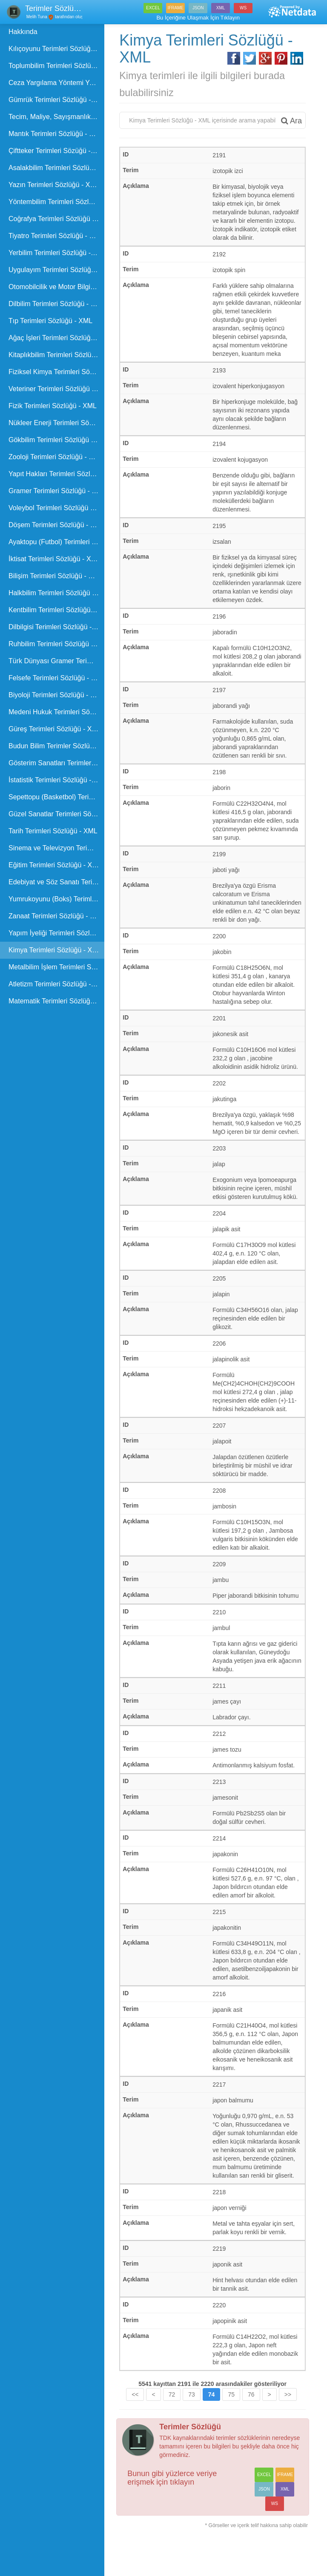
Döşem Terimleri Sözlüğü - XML (56, 524)
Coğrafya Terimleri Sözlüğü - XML (57, 218)
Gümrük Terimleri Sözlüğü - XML (57, 99)
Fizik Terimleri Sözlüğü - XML (53, 405)
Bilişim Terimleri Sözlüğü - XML (55, 575)
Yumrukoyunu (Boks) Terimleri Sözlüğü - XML (57, 899)
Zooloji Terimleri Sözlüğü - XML (56, 456)
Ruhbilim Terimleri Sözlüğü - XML (57, 644)
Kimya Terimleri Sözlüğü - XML (55, 950)
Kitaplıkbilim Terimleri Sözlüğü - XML (57, 354)
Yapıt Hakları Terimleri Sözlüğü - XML (57, 473)
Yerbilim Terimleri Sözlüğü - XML (57, 252)
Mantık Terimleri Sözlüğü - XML (56, 133)
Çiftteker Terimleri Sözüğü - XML (57, 150)
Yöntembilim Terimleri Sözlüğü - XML (57, 201)
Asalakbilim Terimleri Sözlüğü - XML (57, 167)
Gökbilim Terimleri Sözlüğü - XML (57, 439)
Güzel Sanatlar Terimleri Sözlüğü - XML (57, 814)
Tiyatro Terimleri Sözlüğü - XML (56, 235)
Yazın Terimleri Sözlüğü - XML (54, 184)
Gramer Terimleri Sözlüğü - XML (57, 490)
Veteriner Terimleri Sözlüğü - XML (57, 388)
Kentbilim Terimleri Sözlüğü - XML (57, 609)
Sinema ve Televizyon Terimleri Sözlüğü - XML (57, 848)
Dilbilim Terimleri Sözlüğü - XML (57, 303)
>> (288, 2420)
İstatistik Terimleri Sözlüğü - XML (57, 780)
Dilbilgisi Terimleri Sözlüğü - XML (57, 627)
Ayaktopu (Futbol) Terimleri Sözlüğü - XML (57, 541)
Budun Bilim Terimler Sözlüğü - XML (57, 746)
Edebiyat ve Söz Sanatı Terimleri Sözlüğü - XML (57, 882)
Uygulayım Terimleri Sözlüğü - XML (57, 269)
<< (136, 2420)
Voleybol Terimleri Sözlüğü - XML (57, 507)
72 (172, 2420)
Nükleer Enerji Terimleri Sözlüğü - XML (57, 422)
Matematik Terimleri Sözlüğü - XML (57, 1001)
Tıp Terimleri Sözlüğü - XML (50, 320)
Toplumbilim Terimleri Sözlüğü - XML (57, 65)
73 (192, 2420)
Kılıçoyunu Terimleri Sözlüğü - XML (57, 48)
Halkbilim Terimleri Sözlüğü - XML (57, 592)
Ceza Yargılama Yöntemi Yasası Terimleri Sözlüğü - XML (57, 82)
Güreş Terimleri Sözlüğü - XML (55, 729)
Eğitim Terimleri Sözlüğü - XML (55, 865)
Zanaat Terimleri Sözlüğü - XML (56, 916)
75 (232, 2420)
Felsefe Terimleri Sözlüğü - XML (57, 678)
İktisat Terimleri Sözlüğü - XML (54, 558)
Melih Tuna (36, 16)
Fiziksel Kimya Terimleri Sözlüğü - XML (57, 371)
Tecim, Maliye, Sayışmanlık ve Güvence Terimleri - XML (57, 116)
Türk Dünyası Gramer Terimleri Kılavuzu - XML (57, 661)
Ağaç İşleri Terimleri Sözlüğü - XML (57, 337)
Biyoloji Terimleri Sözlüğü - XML (56, 695)
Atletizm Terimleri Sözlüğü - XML (57, 984)
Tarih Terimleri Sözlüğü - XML (53, 831)
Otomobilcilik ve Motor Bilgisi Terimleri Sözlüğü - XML (57, 286)
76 (252, 2420)
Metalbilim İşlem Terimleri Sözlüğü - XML (57, 967)
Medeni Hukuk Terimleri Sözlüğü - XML (57, 712)
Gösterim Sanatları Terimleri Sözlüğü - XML (57, 763)
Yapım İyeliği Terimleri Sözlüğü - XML (57, 933)
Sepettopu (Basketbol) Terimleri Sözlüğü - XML (57, 797)
